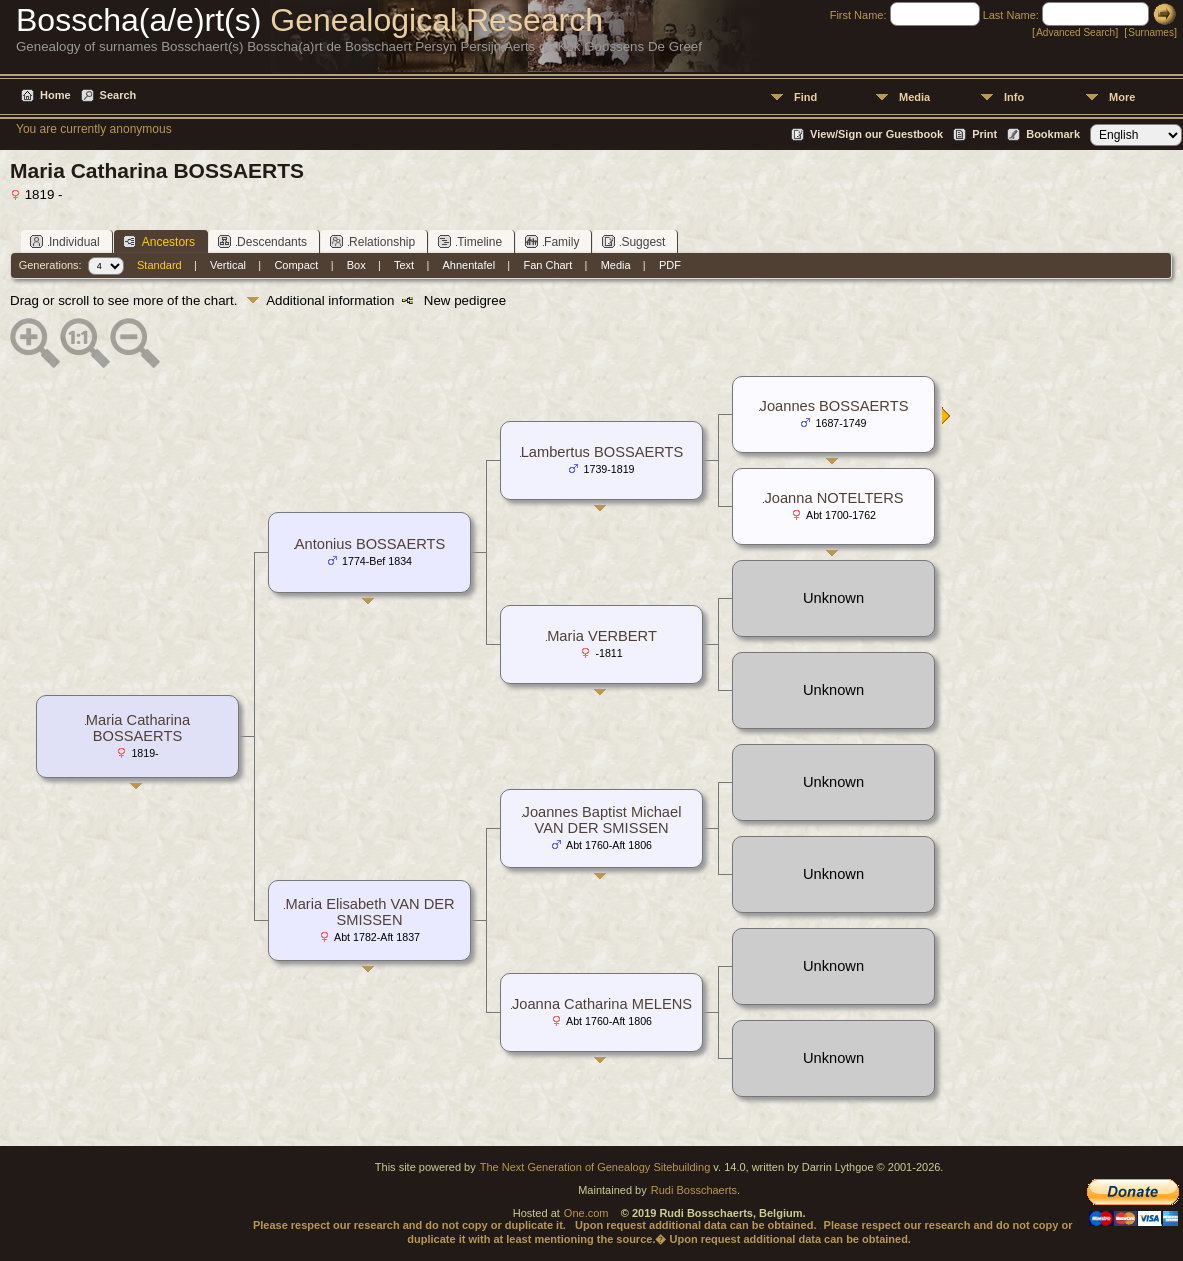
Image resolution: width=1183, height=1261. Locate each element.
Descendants (262, 241)
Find (805, 97)
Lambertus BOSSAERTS (602, 452)
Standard (159, 265)
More (1122, 97)
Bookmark (1053, 134)
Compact (296, 265)
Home (55, 95)
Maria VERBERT (602, 636)
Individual (65, 241)
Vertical (228, 265)
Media (914, 97)
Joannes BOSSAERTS (834, 406)
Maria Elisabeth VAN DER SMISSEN (369, 912)
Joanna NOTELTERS (833, 498)
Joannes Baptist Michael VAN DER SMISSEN (602, 820)
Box (356, 265)
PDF (670, 265)
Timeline (470, 241)
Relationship (372, 241)
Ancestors (159, 241)
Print (984, 134)
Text (404, 265)
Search (118, 95)
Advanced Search (1075, 32)
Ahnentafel (469, 265)
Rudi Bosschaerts (694, 1190)
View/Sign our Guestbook (876, 134)
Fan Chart (547, 265)
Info (1014, 97)
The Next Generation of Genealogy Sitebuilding (595, 1167)
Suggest (633, 241)
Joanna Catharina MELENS (602, 1004)
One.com (586, 1213)
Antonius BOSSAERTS (370, 544)
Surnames (1151, 32)
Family (552, 241)
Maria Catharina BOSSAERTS (138, 728)
